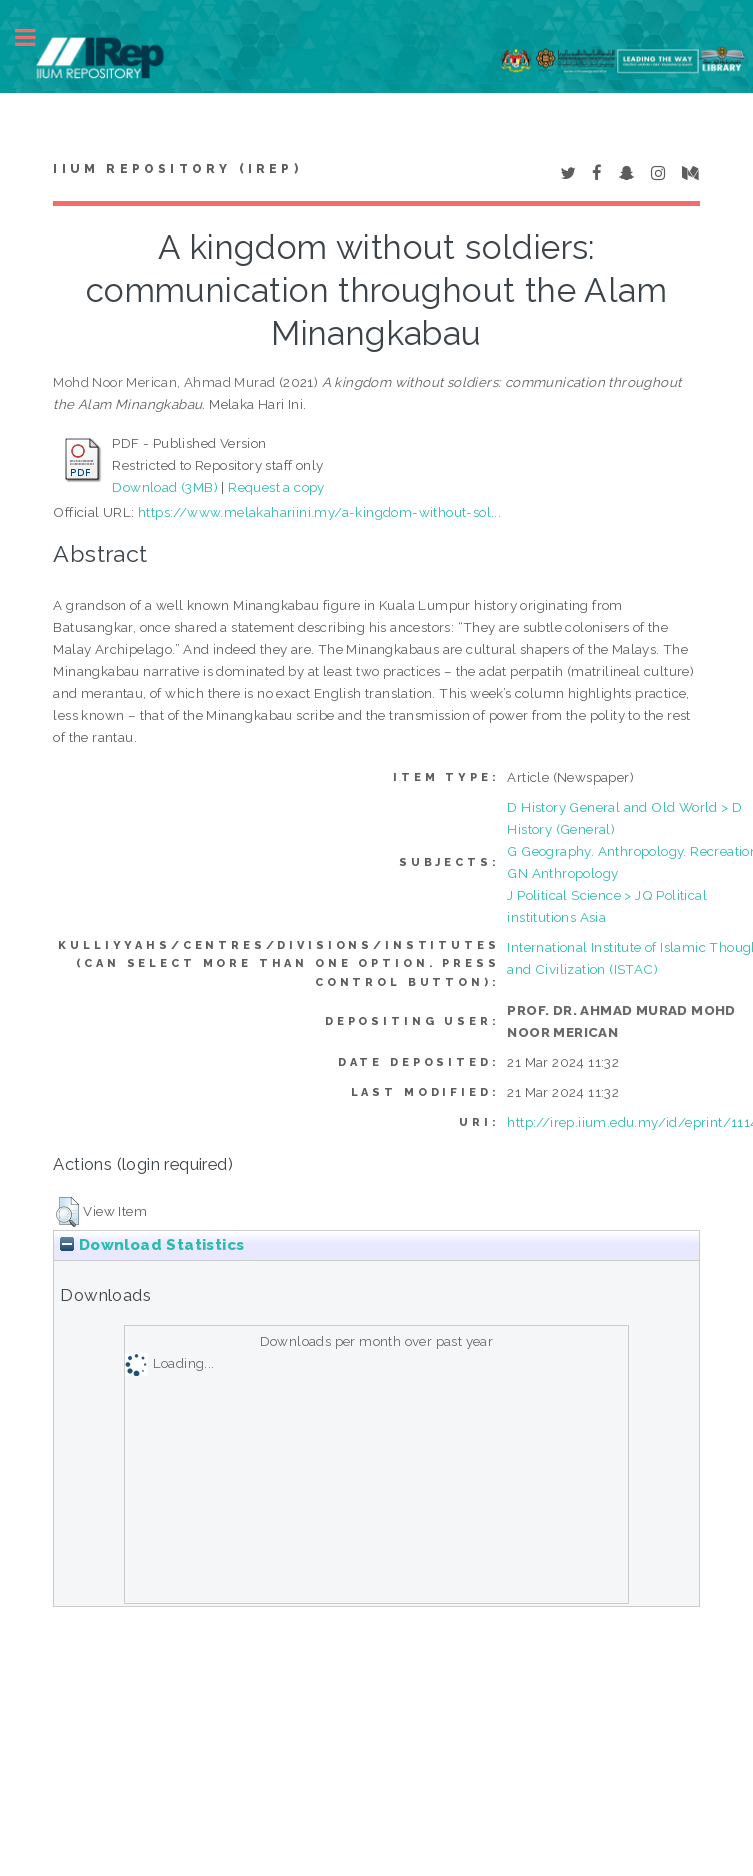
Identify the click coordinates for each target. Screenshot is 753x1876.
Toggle (36, 37)
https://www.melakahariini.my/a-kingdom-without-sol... (319, 512)
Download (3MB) (165, 487)
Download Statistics (152, 1245)
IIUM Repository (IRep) (177, 169)
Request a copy (276, 487)
